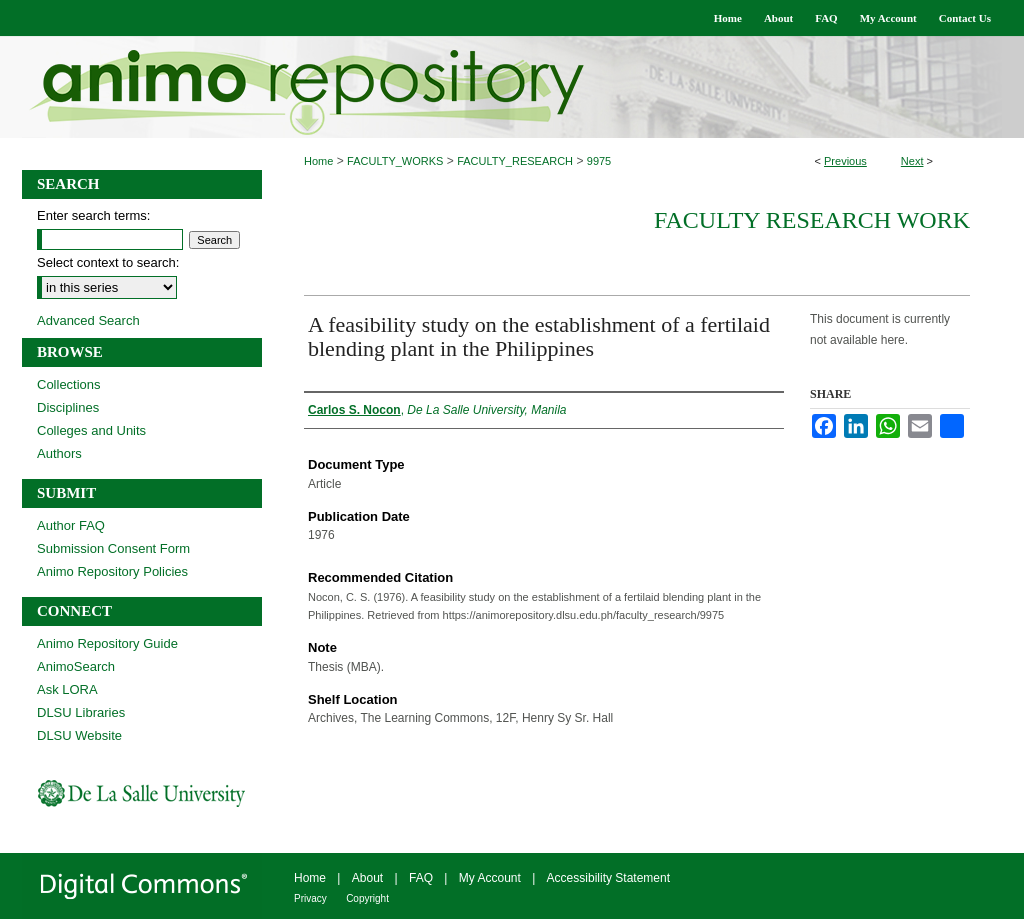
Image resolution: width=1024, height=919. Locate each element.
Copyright (367, 898)
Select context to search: (108, 262)
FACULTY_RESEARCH (515, 161)
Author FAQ (71, 525)
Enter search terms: (93, 215)
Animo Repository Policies (112, 571)
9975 (599, 161)
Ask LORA (67, 689)
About (367, 878)
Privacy (310, 898)
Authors (59, 453)
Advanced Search (88, 320)
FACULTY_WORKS (395, 161)
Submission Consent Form (113, 548)
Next (912, 161)
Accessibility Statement (608, 878)
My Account (490, 878)
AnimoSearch (76, 666)
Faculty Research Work (812, 220)
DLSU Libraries (81, 712)
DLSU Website (79, 735)
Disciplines (68, 407)
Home (318, 161)
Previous (845, 161)
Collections (69, 384)
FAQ (421, 878)
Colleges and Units (91, 430)
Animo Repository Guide (107, 643)
